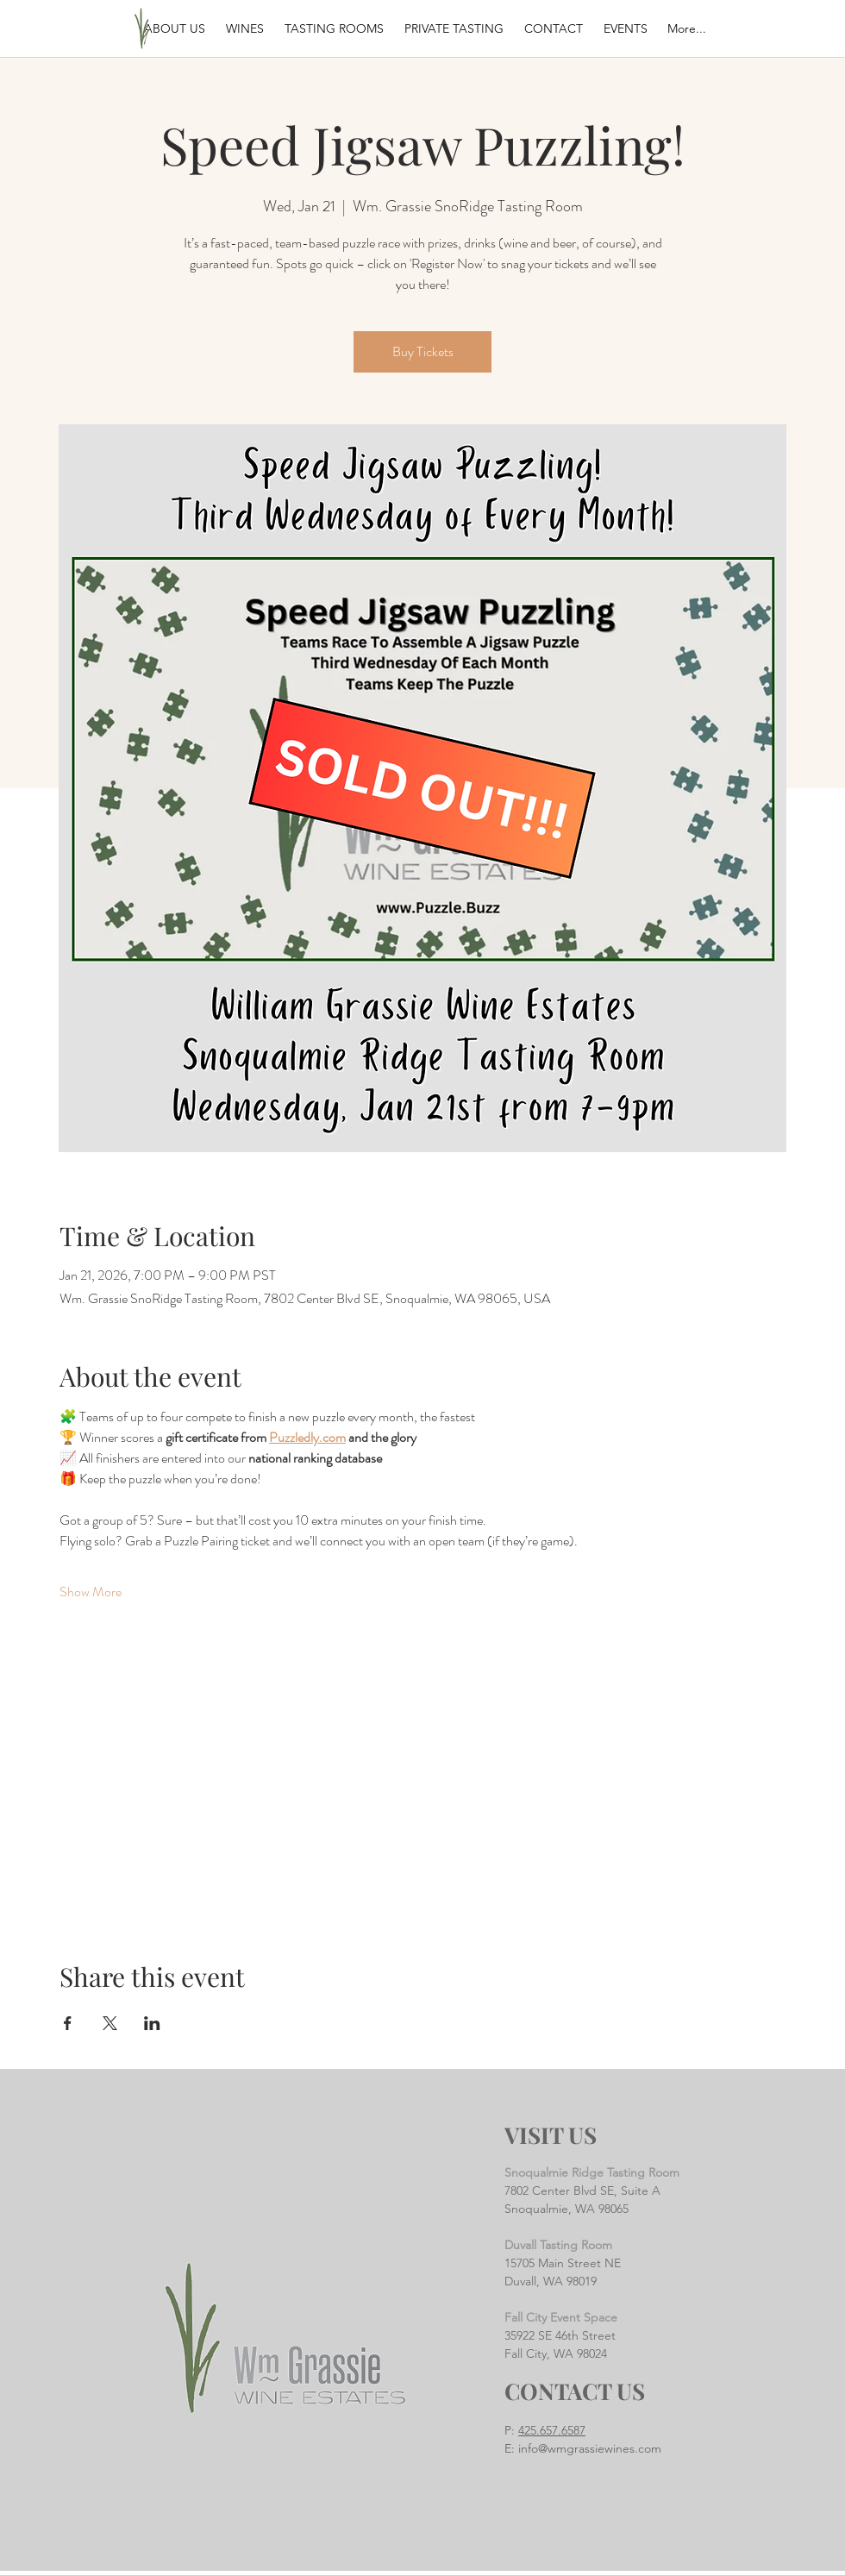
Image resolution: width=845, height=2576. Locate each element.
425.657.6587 (551, 2430)
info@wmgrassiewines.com (589, 2448)
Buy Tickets (423, 351)
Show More (90, 1592)
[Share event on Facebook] (67, 2023)
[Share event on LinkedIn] (152, 2023)
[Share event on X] (110, 2023)
